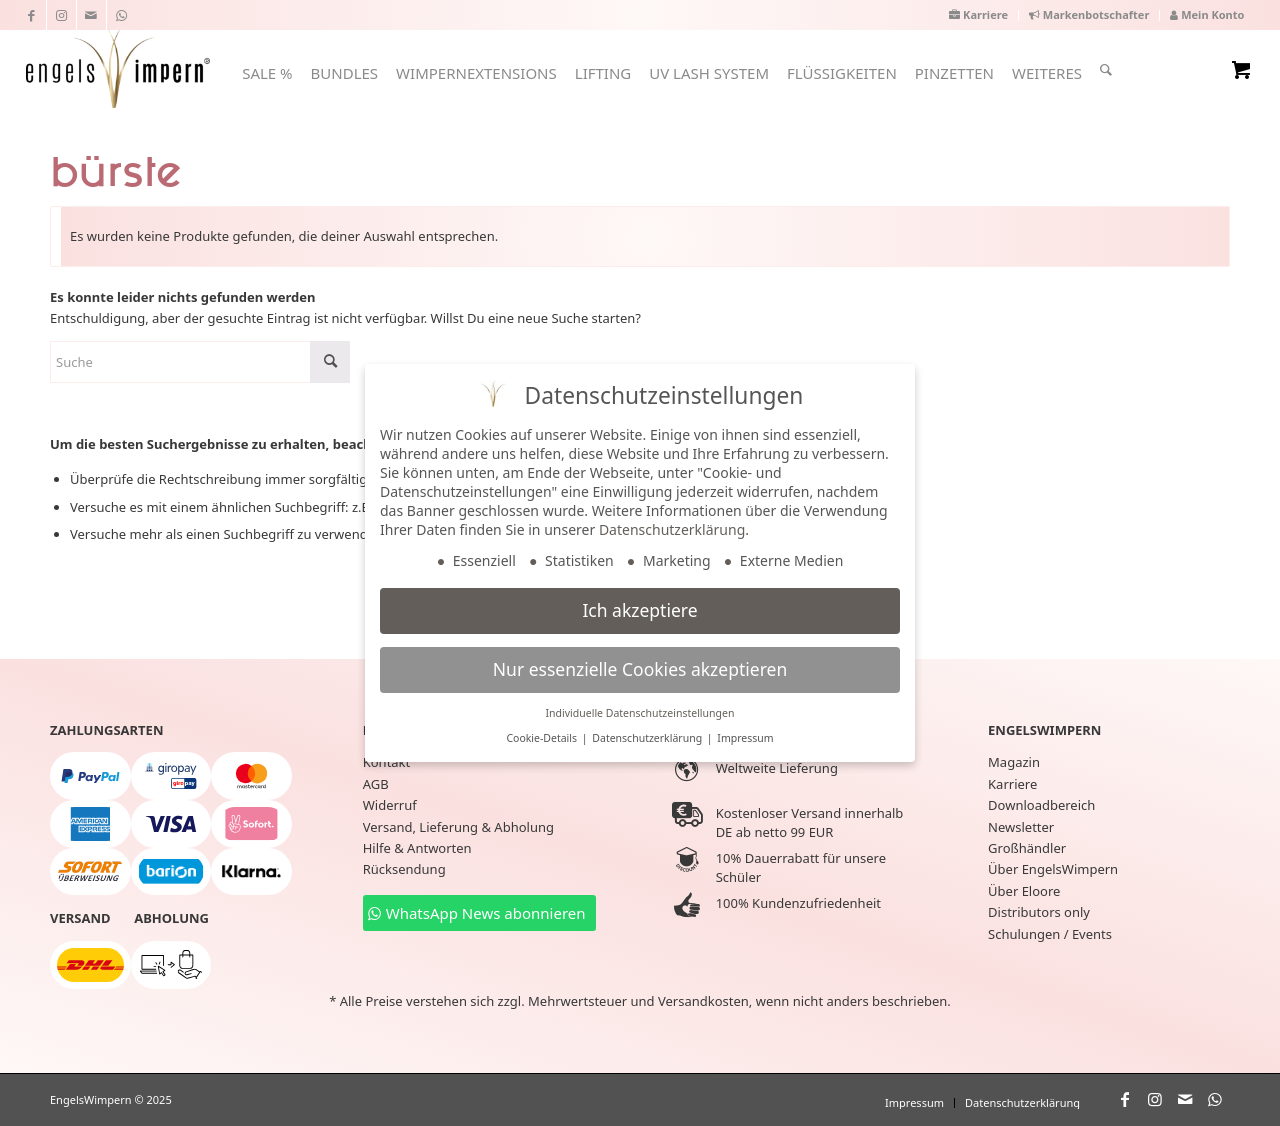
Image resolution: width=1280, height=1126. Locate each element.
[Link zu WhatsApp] (122, 15)
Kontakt (387, 762)
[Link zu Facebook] (31, 15)
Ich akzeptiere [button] (639, 610)
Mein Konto (1207, 14)
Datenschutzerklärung (672, 529)
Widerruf (390, 805)
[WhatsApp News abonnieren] (479, 913)
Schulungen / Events (1050, 934)
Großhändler (1027, 848)
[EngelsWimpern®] (118, 66)
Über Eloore (1024, 891)
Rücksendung (404, 869)
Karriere (978, 14)
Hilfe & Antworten (417, 848)
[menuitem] (979, 15)
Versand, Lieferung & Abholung (458, 827)
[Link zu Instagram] (61, 15)
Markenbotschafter (1089, 14)
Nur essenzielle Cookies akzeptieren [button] (640, 669)
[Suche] (1106, 70)
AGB (376, 784)
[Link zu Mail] (91, 15)
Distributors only (1039, 912)
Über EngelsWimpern (1053, 869)
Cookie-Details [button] (542, 738)
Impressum (745, 738)
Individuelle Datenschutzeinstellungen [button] (640, 713)
